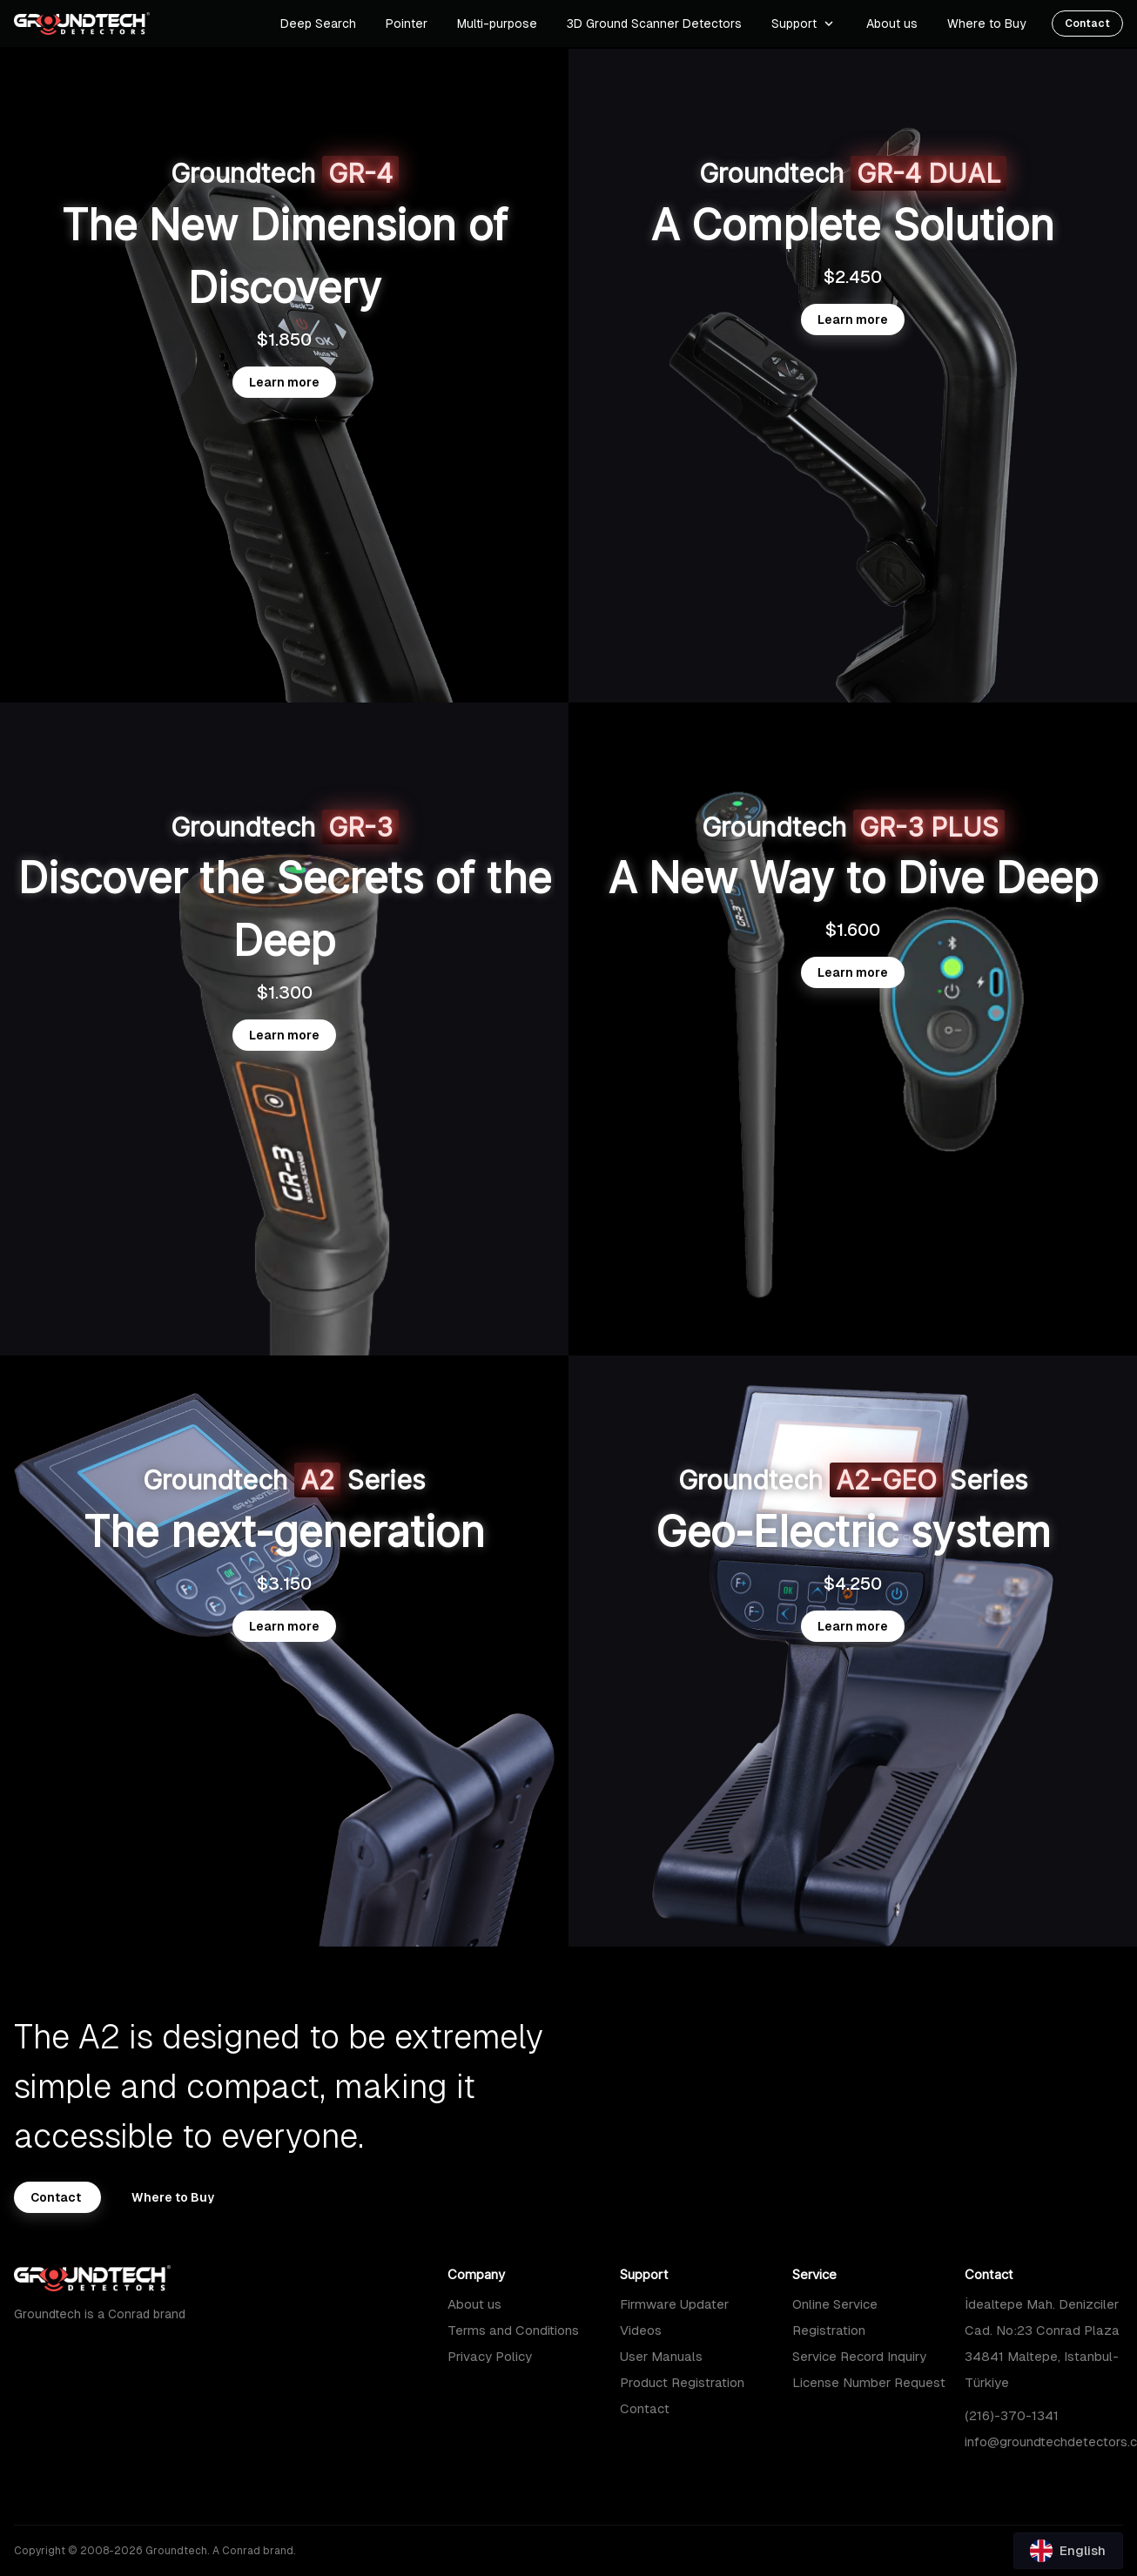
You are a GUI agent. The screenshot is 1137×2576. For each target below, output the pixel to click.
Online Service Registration (835, 2317)
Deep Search (318, 23)
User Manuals (661, 2356)
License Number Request (868, 2382)
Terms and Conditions (513, 2330)
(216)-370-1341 (1012, 2415)
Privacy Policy (489, 2356)
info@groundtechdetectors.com (1044, 2441)
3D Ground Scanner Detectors (654, 23)
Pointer (406, 23)
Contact (644, 2408)
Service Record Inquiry (859, 2356)
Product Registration (682, 2382)
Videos (641, 2330)
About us (474, 2304)
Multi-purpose (497, 23)
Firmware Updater (674, 2304)
